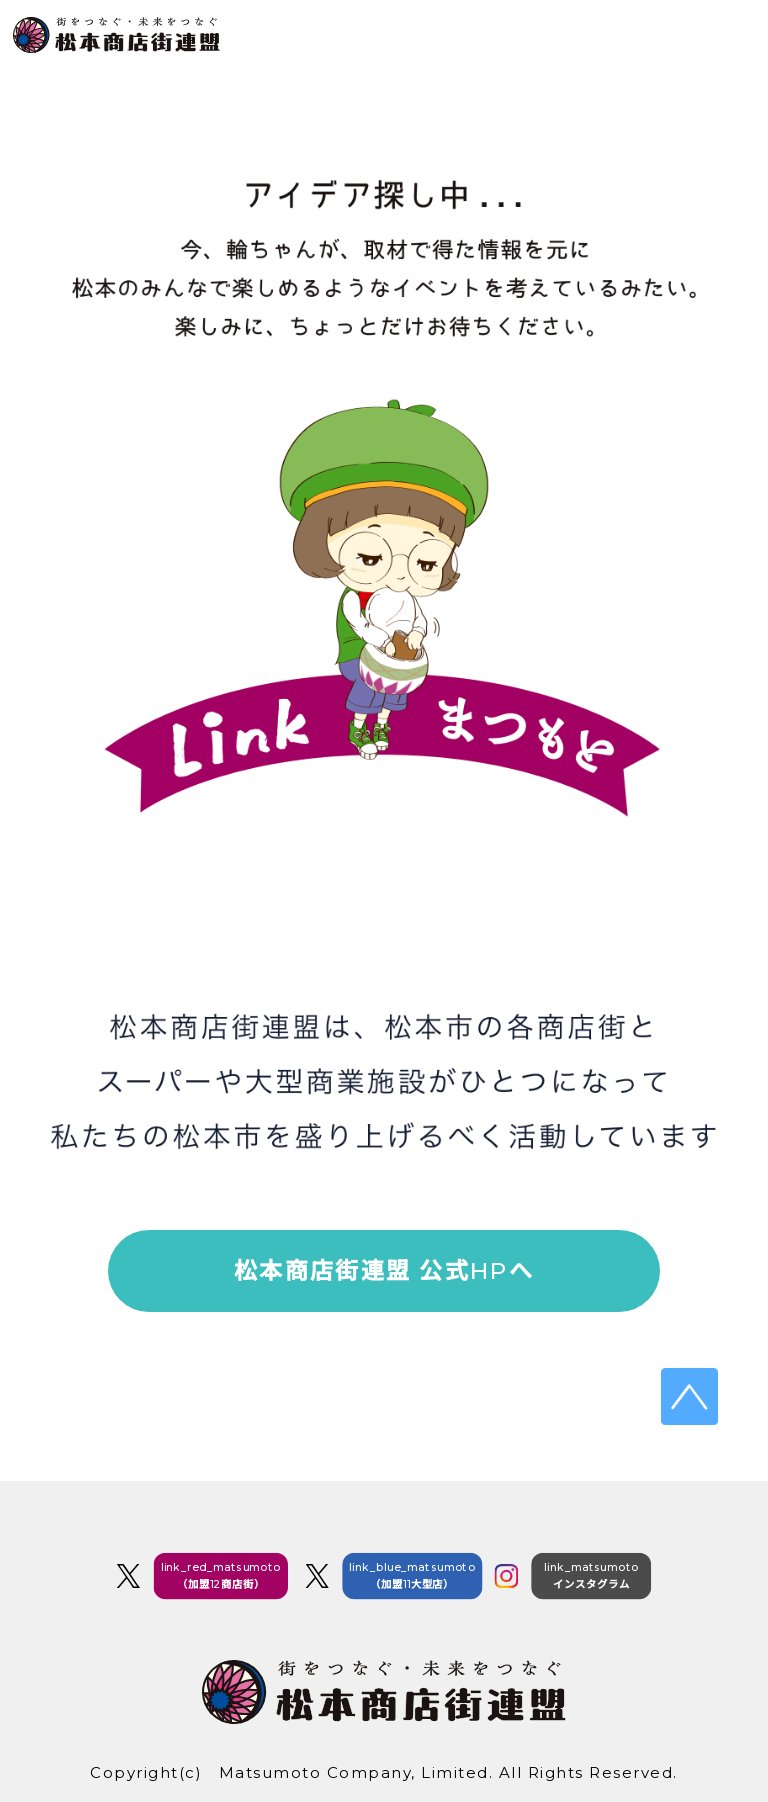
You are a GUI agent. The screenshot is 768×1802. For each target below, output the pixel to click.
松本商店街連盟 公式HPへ (384, 1271)
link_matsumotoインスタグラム (591, 1575)
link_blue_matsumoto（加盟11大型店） (412, 1575)
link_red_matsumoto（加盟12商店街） (221, 1575)
